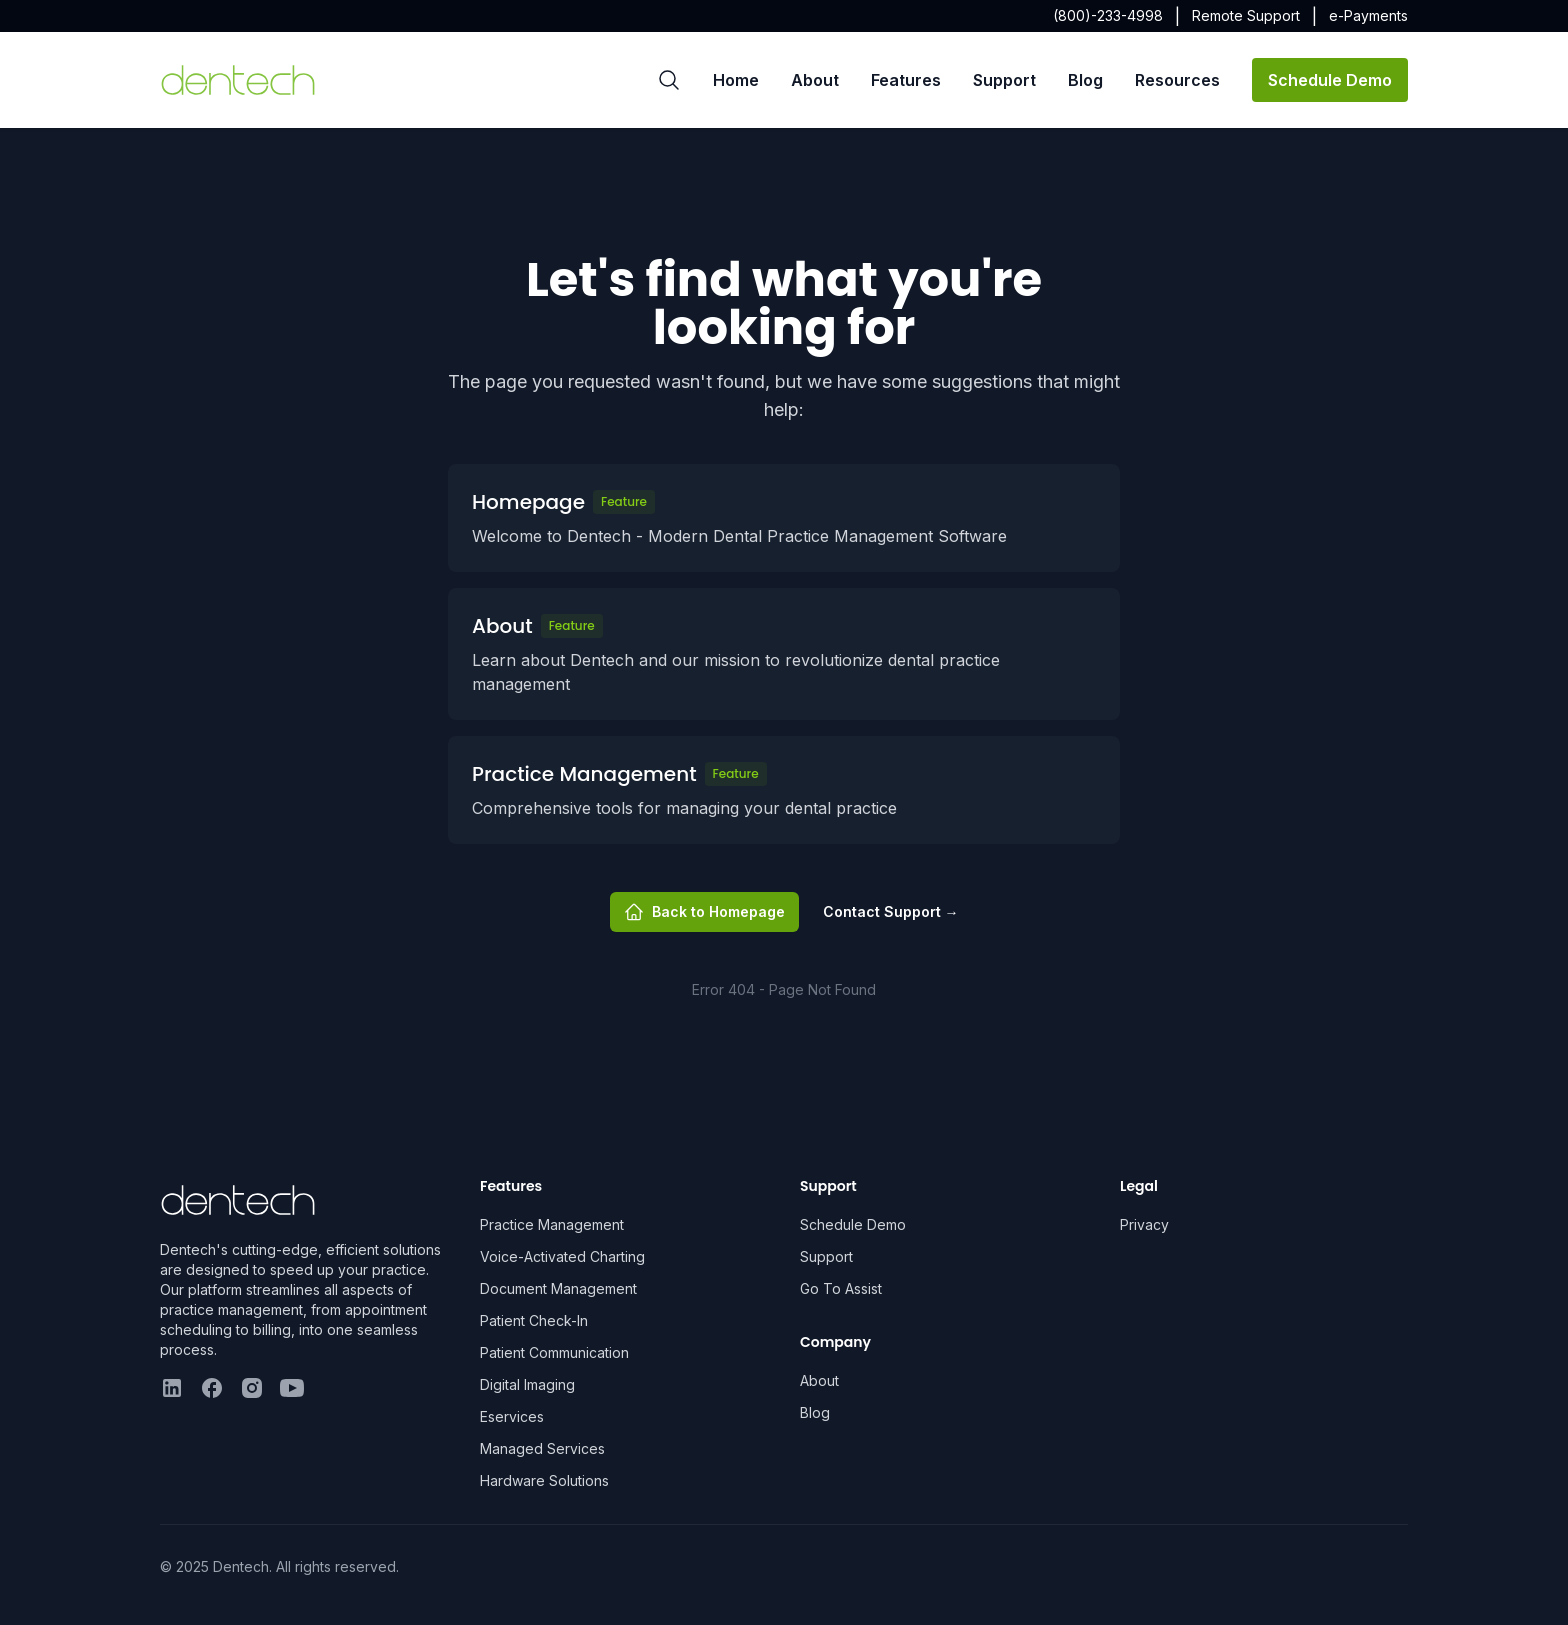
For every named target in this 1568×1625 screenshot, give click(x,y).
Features (906, 80)
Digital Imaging (527, 1384)
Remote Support (1246, 15)
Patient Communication (554, 1352)
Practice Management (552, 1224)
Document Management (558, 1288)
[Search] (669, 80)
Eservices (512, 1416)
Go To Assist (841, 1288)
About (815, 80)
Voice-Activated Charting (562, 1256)
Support (1004, 80)
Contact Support (891, 911)
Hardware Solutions (544, 1480)
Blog (1085, 80)
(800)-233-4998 (1108, 15)
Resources (1177, 80)
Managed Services (542, 1448)
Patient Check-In (534, 1320)
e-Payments (1368, 15)
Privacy (1144, 1224)
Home (736, 80)
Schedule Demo (1330, 80)
